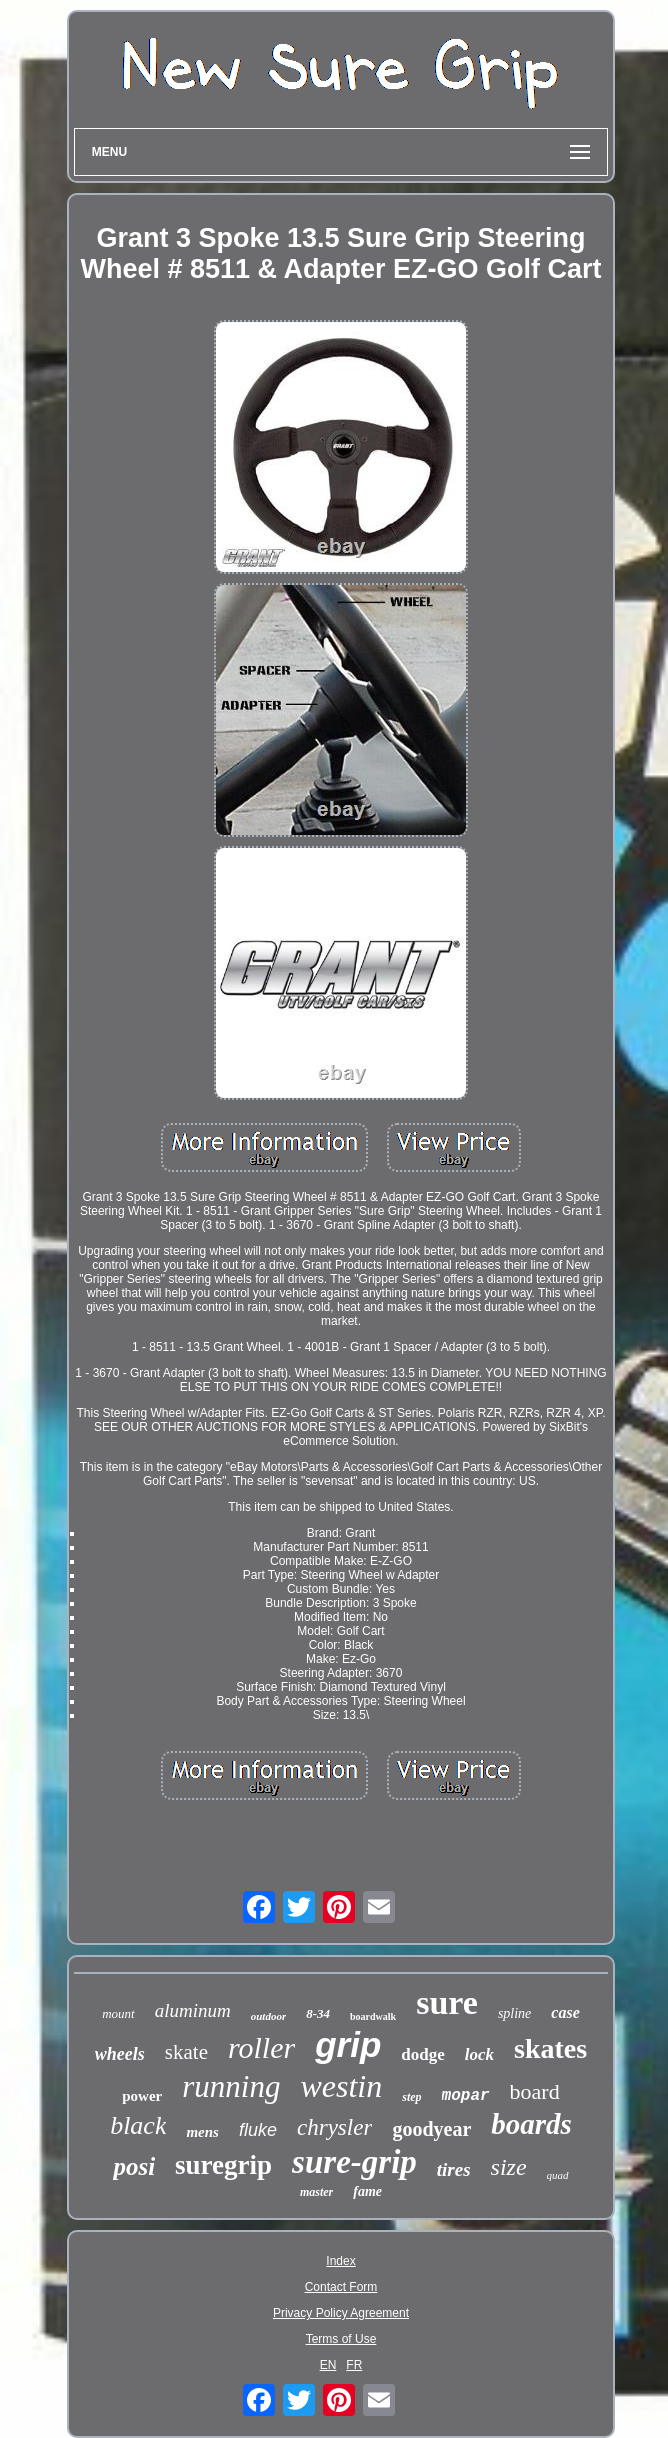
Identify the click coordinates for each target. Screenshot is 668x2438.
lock (479, 2054)
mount (118, 2013)
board (535, 2091)
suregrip (223, 2165)
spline (514, 2013)
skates (550, 2048)
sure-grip (354, 2162)
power (142, 2096)
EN (328, 2365)
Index (340, 2261)
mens (202, 2132)
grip (348, 2044)
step (411, 2097)
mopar (466, 2096)
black (138, 2125)
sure (447, 2002)
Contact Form (341, 2287)
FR (354, 2365)
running (231, 2086)
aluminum (193, 2010)
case (565, 2012)
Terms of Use (341, 2339)
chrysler (334, 2127)
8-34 (318, 2013)
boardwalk (373, 2016)
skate (186, 2052)
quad (558, 2175)
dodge (422, 2054)
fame (367, 2191)
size (509, 2167)
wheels (120, 2054)
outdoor (268, 2016)
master (316, 2192)
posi (134, 2166)
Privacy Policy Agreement (341, 2313)
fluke (258, 2130)
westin (341, 2086)
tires (454, 2169)
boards (531, 2124)
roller (261, 2047)
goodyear (431, 2129)
